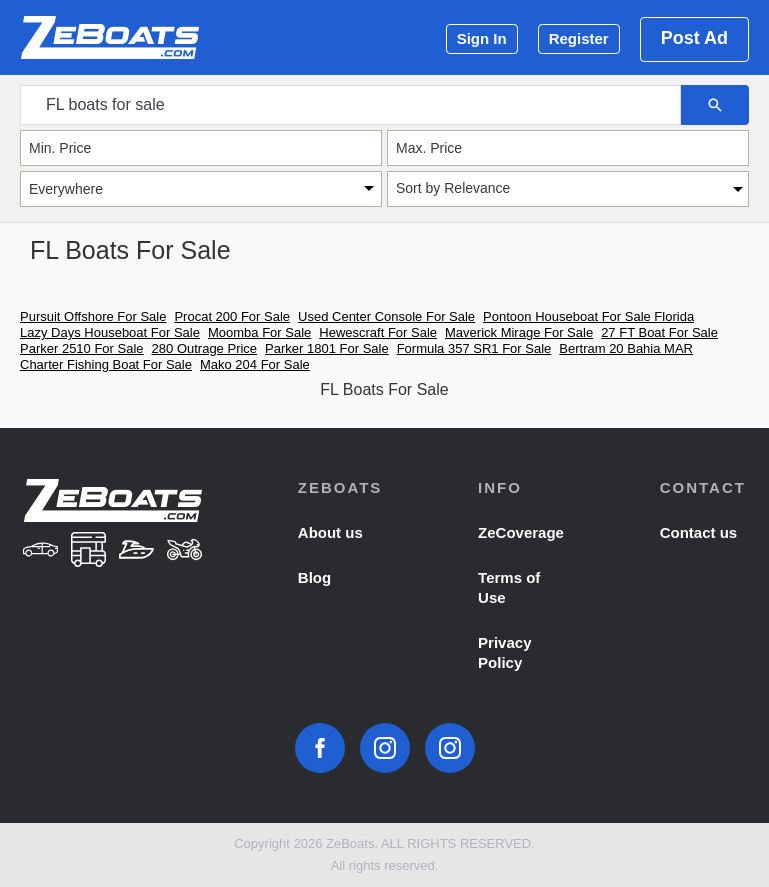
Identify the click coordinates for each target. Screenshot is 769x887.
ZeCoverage (521, 532)
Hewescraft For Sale (378, 332)
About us (330, 532)
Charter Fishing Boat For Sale (106, 364)
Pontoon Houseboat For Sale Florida (588, 316)
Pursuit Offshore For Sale (93, 316)
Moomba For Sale (259, 332)
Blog (314, 577)
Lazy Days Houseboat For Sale (110, 332)
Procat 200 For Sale (232, 316)
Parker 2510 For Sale (82, 348)
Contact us (699, 532)
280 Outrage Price (205, 348)
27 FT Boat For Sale (659, 332)
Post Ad (694, 38)
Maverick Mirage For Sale (519, 332)
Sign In (482, 38)
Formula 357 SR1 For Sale (474, 348)
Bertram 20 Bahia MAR (626, 348)
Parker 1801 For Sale (327, 348)
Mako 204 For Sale (255, 364)
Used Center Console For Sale (386, 316)
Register (579, 38)
